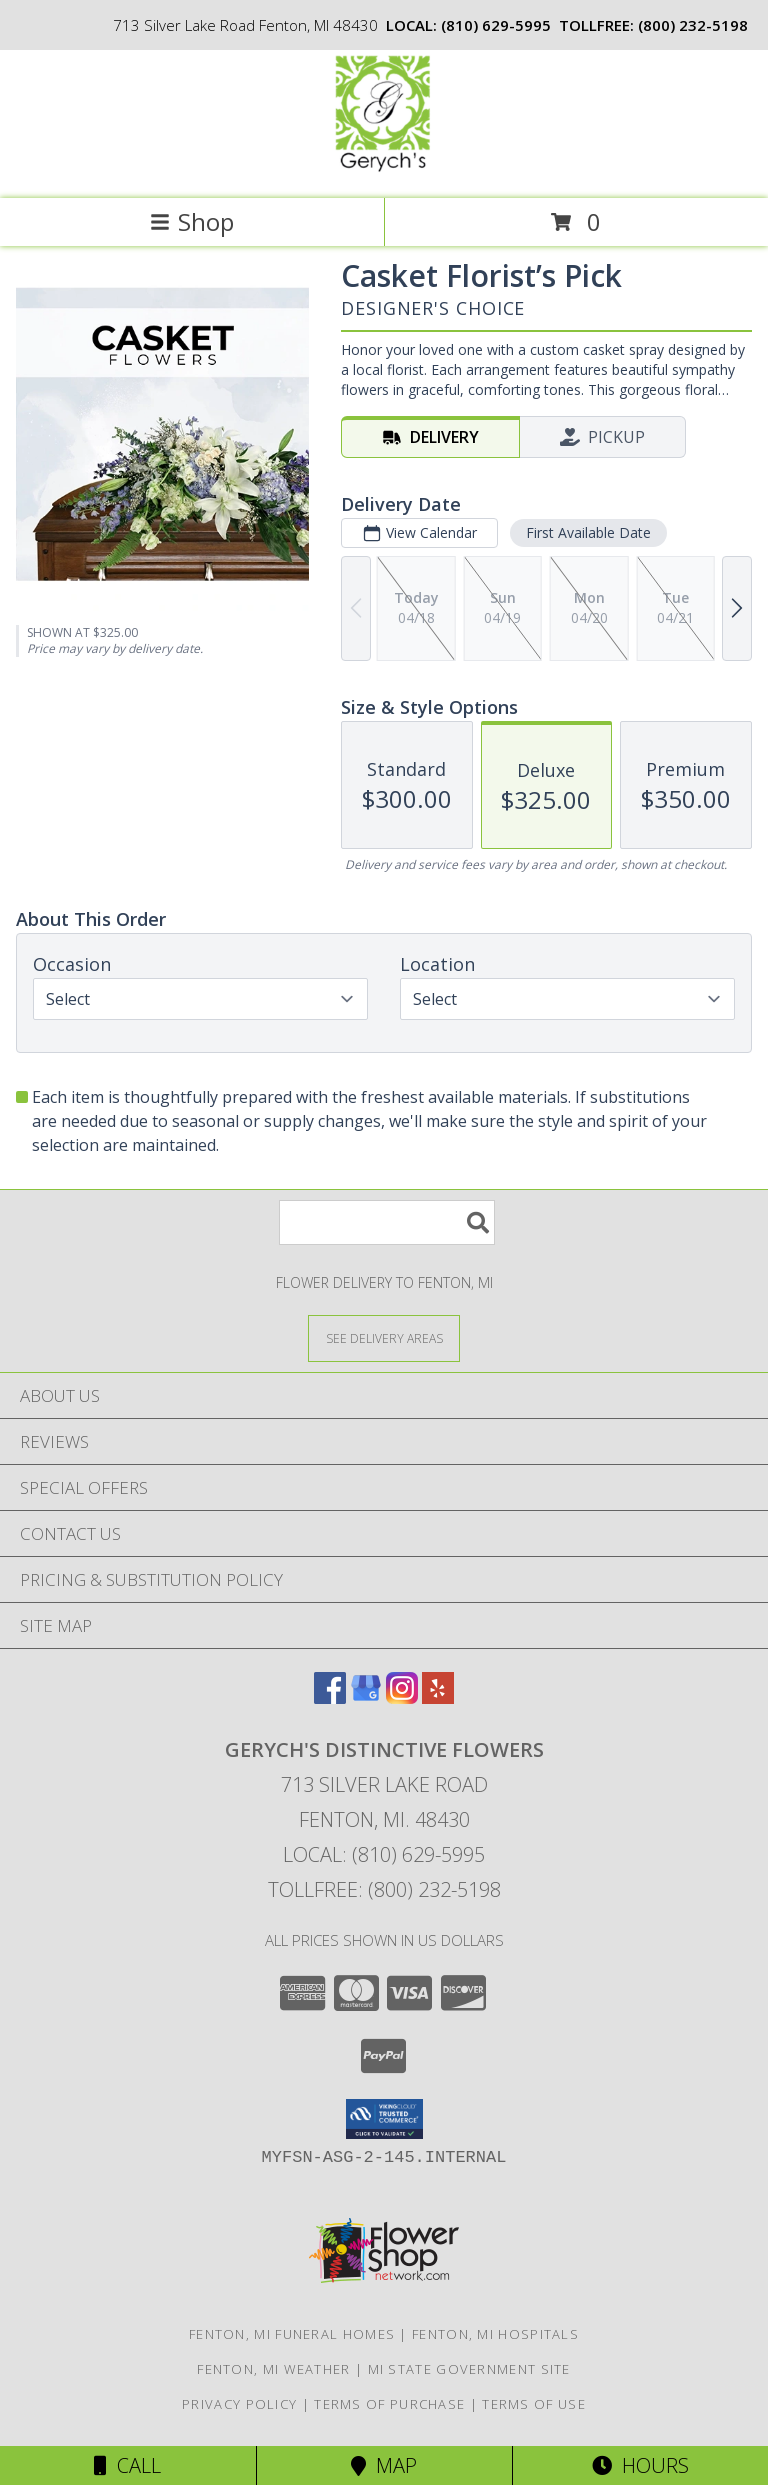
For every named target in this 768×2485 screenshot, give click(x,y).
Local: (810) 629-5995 (384, 1854)
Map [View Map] (384, 2465)
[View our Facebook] (330, 1697)
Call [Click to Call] (127, 2465)
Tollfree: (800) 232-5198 (384, 1889)
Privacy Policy (239, 2404)
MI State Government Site (469, 2369)
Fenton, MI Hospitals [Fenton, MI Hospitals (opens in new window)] (495, 2334)
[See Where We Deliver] (384, 1337)
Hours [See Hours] (640, 2465)
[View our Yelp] (438, 1697)
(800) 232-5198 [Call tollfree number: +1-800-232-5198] (693, 25)
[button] (384, 2119)
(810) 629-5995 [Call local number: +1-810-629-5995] (496, 25)
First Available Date (588, 532)
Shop (192, 221)
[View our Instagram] (402, 1697)
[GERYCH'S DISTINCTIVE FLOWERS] (384, 169)
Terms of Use (534, 2404)
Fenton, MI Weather (273, 2369)
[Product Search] (387, 1222)
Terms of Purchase (389, 2404)
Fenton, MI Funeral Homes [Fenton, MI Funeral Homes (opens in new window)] (292, 2334)
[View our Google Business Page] (366, 1697)
